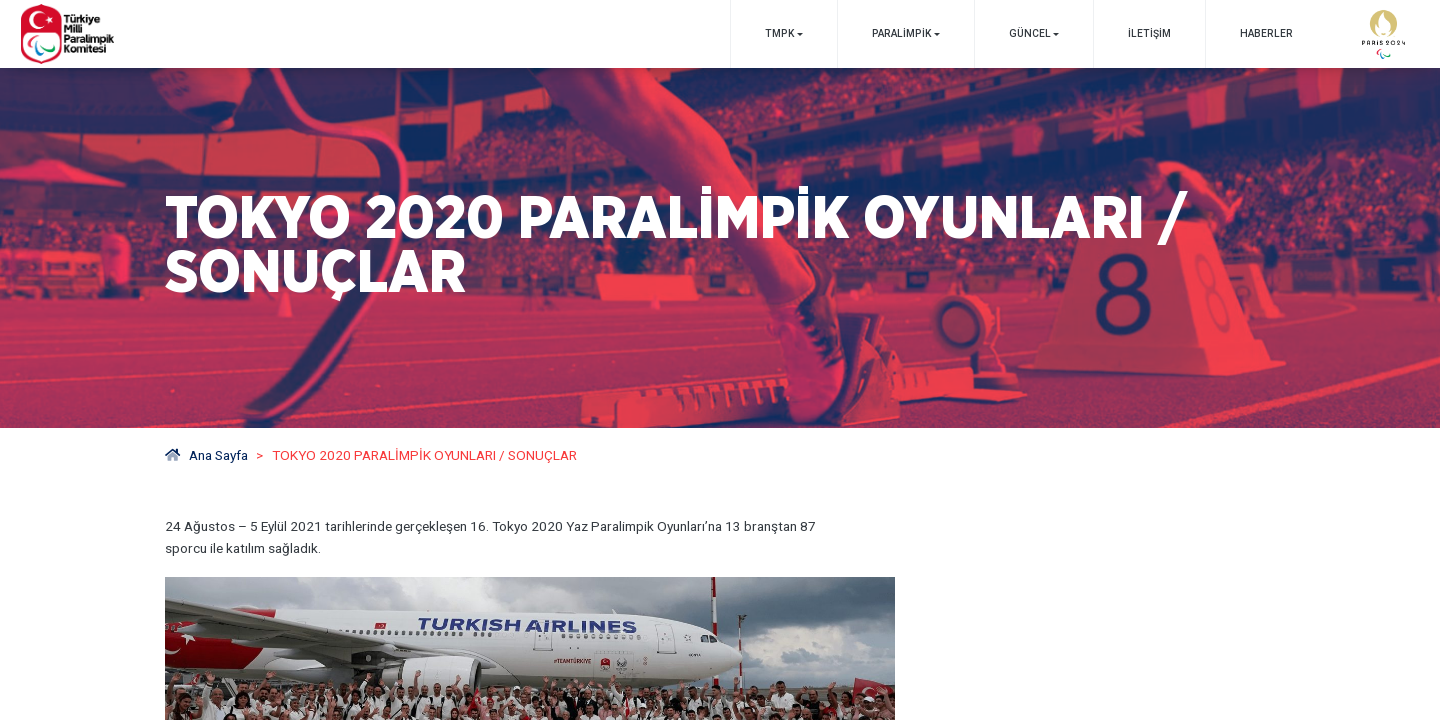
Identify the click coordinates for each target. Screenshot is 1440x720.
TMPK (779, 33)
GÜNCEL (1030, 33)
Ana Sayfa (206, 455)
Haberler (1266, 33)
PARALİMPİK (901, 33)
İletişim (1149, 33)
